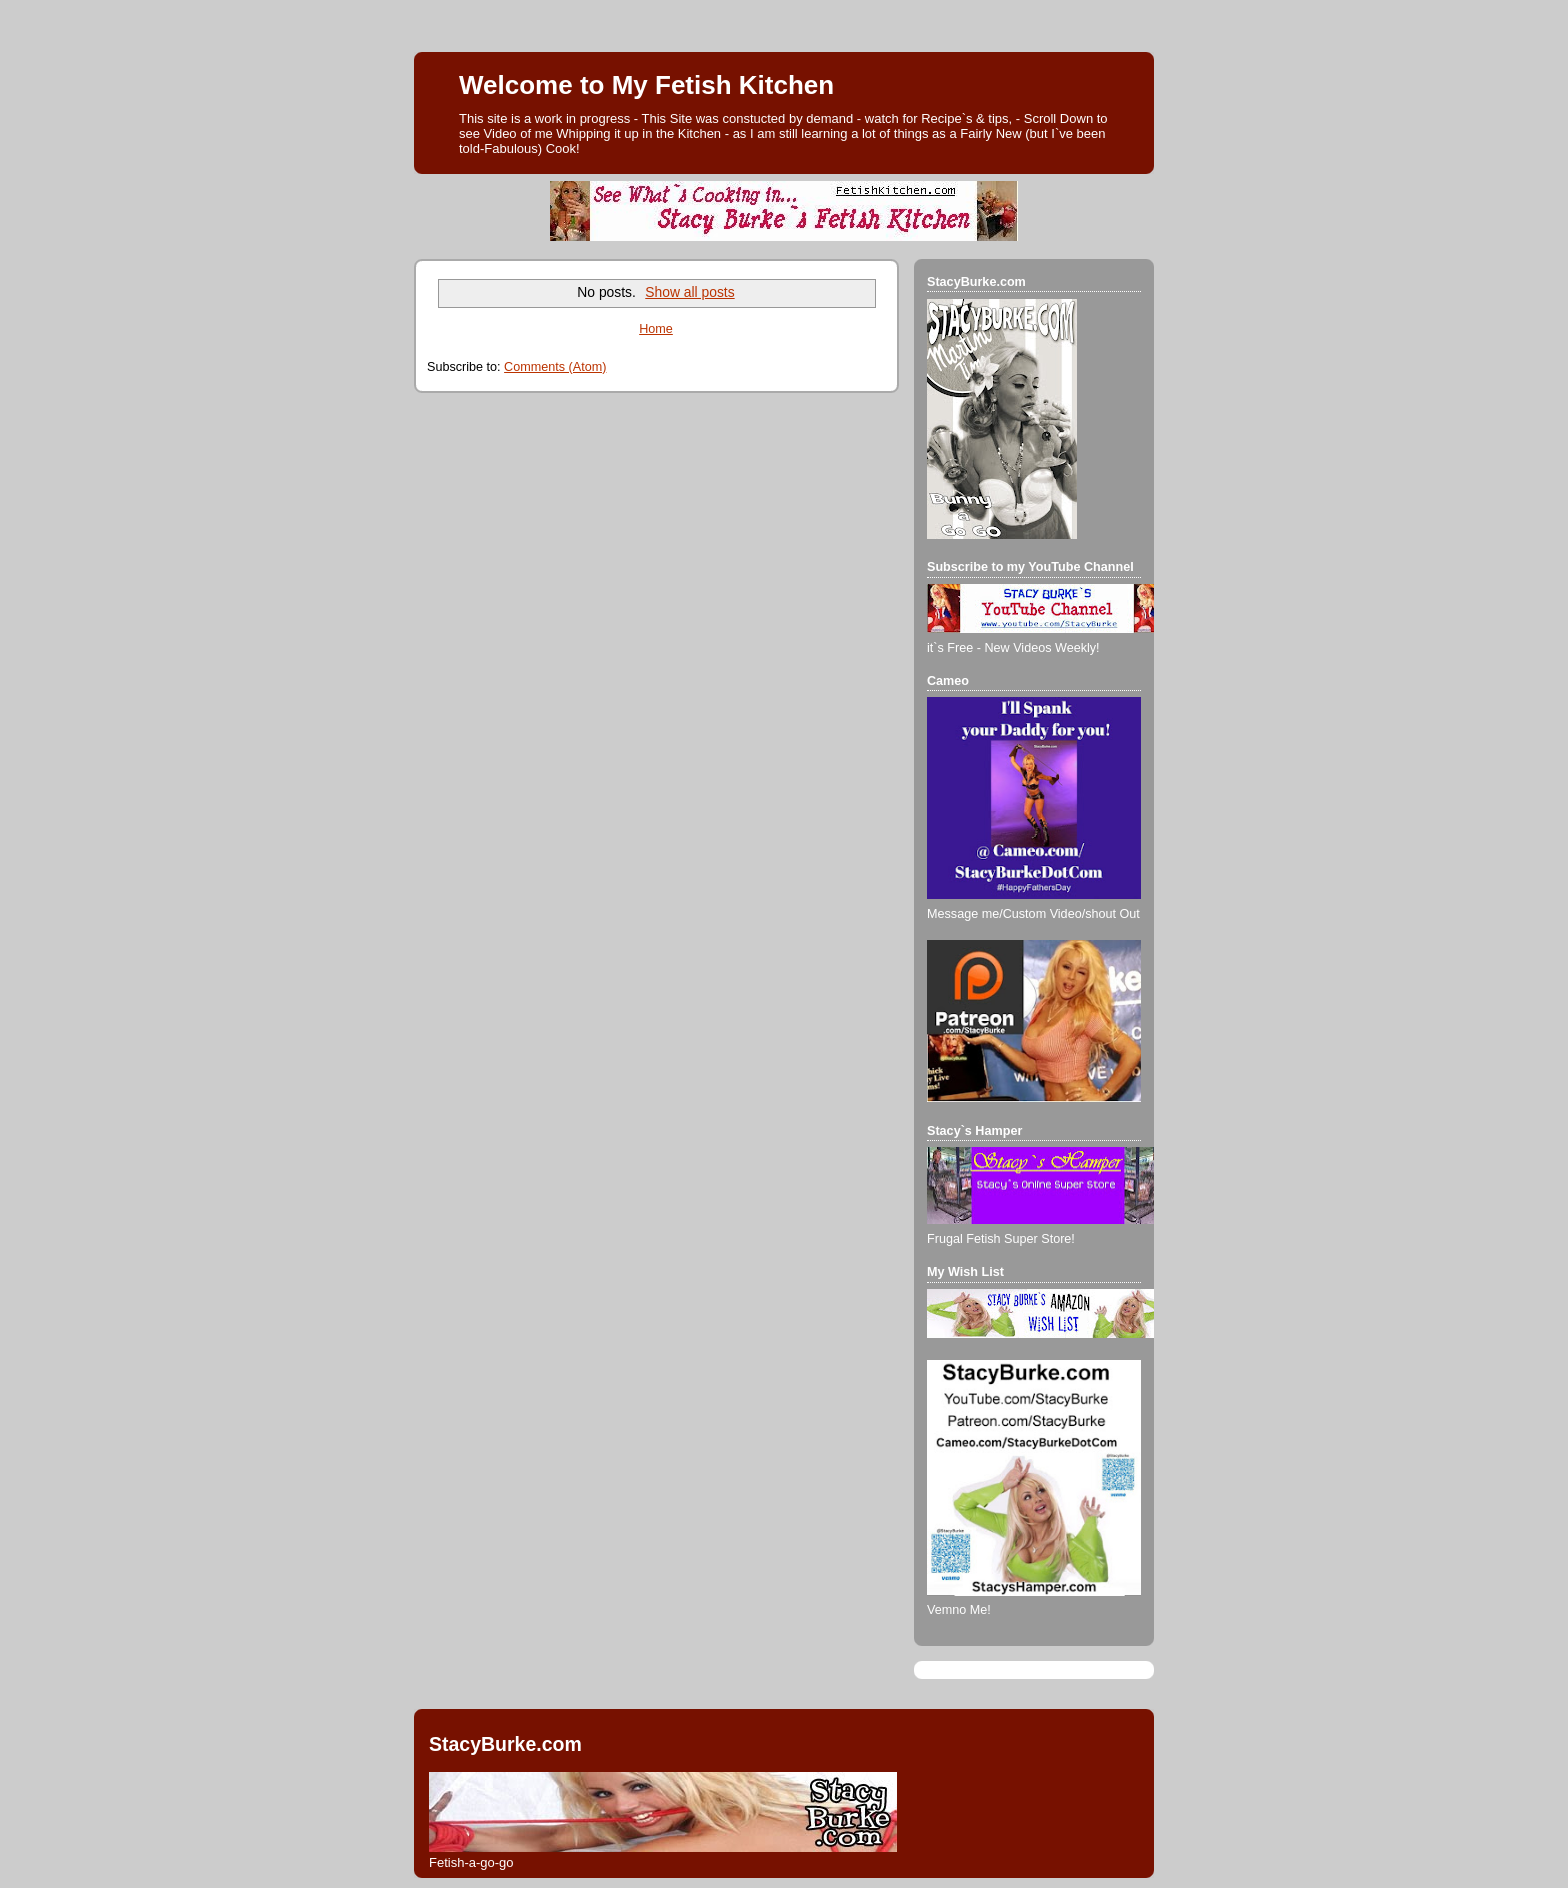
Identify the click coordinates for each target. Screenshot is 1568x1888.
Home (656, 329)
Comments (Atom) (555, 367)
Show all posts (689, 292)
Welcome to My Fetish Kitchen (646, 85)
